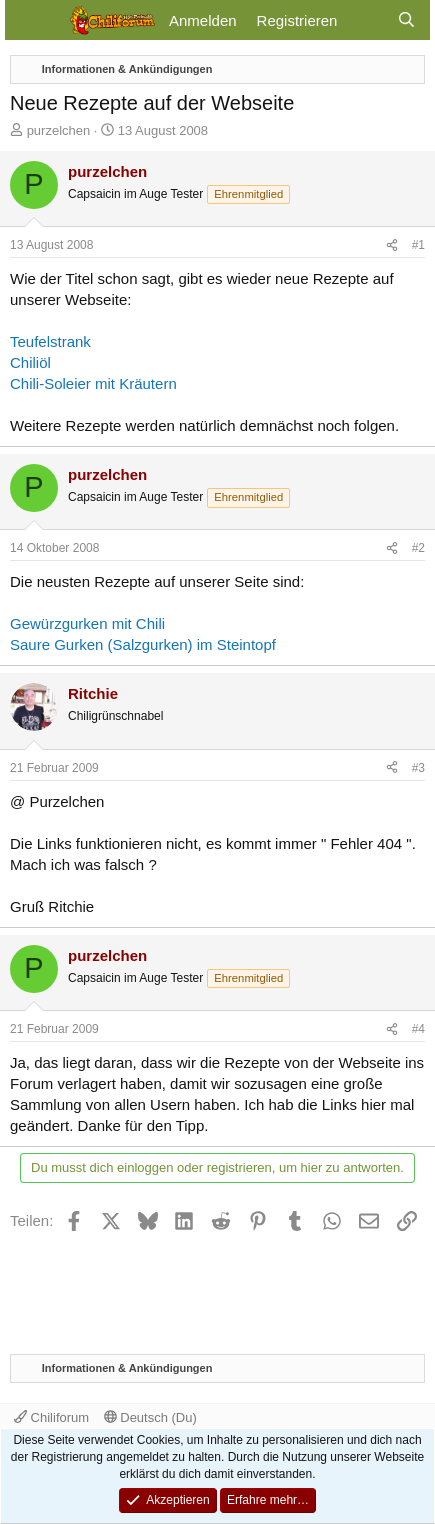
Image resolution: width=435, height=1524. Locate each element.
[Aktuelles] (366, 20)
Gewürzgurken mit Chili (87, 623)
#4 (418, 1029)
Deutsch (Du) (150, 1417)
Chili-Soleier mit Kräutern (93, 383)
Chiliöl (30, 362)
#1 (418, 245)
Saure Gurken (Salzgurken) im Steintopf (143, 644)
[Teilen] (392, 245)
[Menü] (32, 20)
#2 (418, 548)
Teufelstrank (50, 341)
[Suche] (406, 20)
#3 (418, 768)
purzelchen (59, 130)
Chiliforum (51, 1417)
